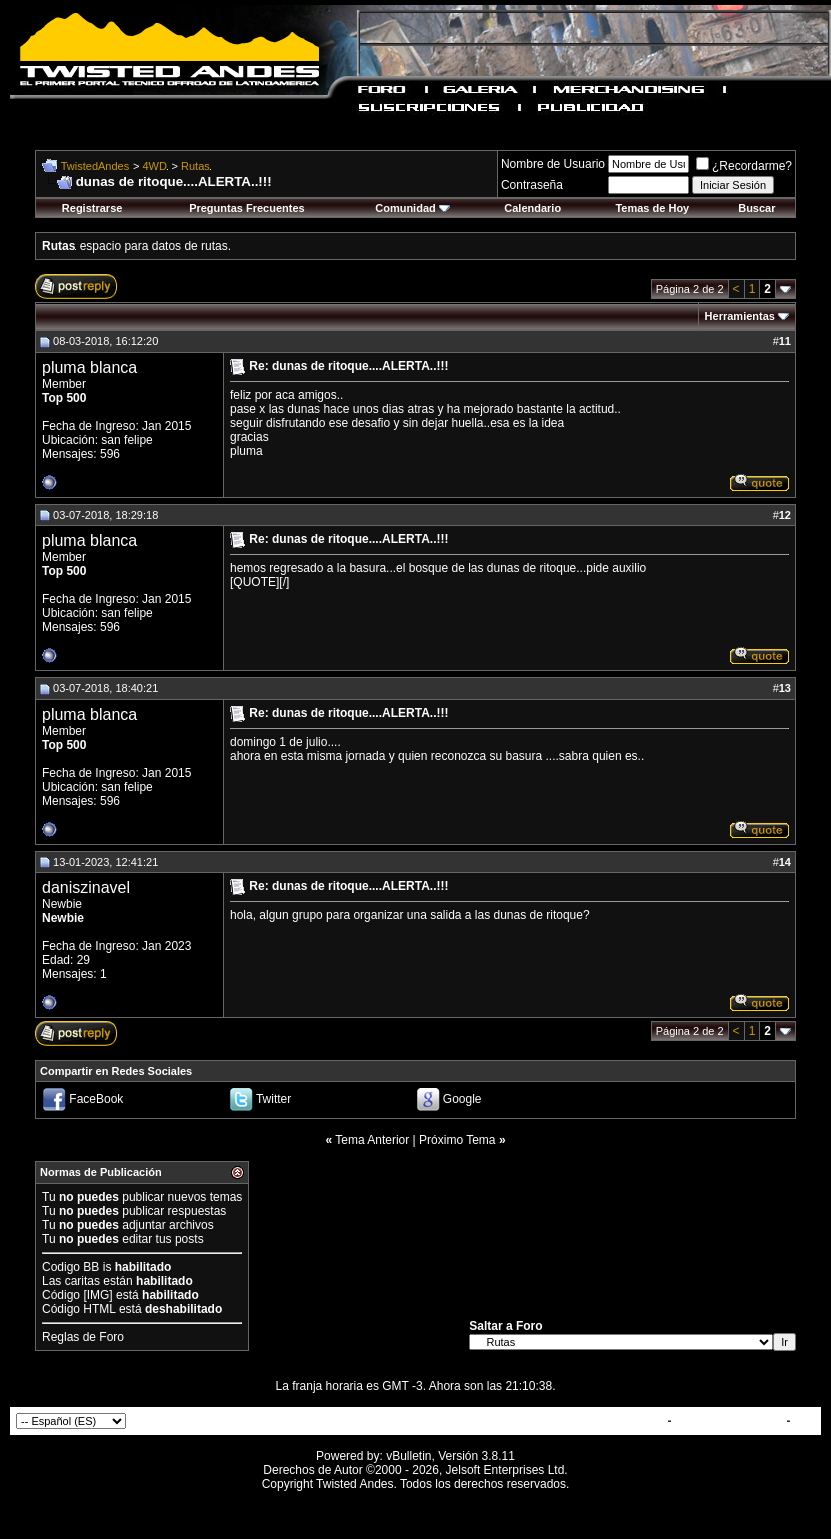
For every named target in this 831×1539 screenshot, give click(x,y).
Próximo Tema (457, 1140)
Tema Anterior (372, 1140)
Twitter (273, 1100)
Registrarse (92, 208)
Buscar (756, 208)
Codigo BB (70, 1267)
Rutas (196, 166)
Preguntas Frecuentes (247, 208)
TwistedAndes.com (729, 1421)
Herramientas (740, 316)
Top (804, 1421)
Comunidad (412, 208)
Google (462, 1100)
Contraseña (532, 185)
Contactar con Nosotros (595, 1421)
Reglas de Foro (83, 1337)
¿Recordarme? (744, 166)
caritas (82, 1281)
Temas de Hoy (652, 208)
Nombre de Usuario (553, 164)
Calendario (532, 208)
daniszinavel (86, 887)
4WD (154, 166)
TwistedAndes (95, 166)
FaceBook (96, 1100)
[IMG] (97, 1295)
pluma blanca (89, 367)
